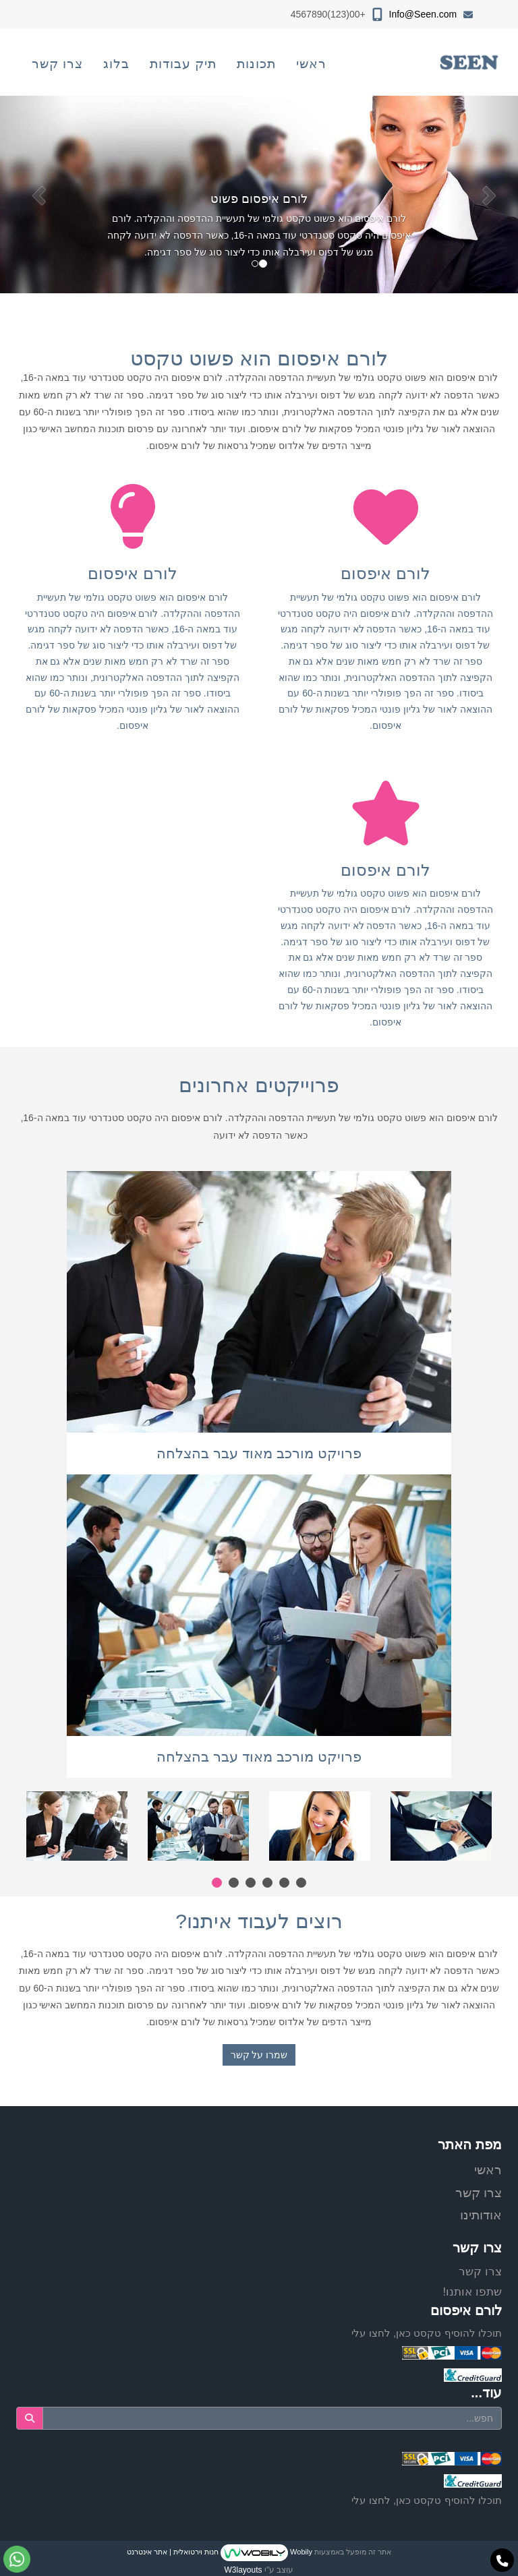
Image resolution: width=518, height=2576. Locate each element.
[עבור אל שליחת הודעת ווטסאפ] (16, 2559)
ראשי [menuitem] (311, 64)
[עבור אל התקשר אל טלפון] (502, 2561)
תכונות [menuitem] (256, 64)
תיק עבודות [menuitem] (183, 64)
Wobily (300, 2552)
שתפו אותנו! (472, 2291)
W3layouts (243, 2570)
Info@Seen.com (423, 14)
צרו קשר (480, 2271)
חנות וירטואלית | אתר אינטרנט (173, 2552)
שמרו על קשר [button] (259, 2054)
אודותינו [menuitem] (481, 2215)
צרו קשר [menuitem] (57, 64)
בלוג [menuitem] (116, 64)
